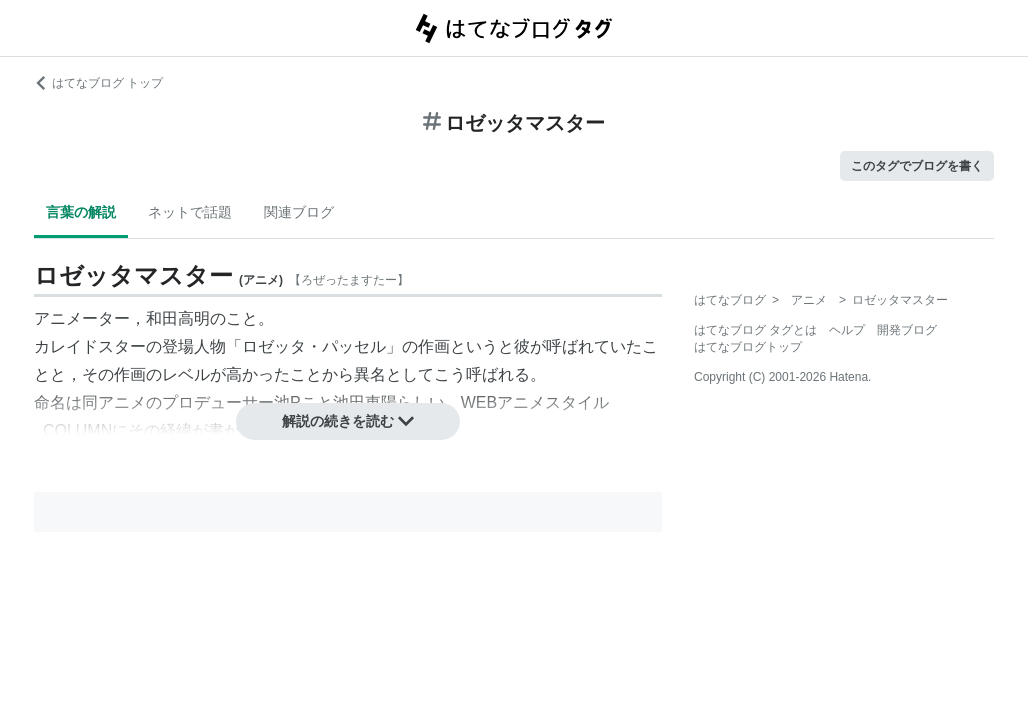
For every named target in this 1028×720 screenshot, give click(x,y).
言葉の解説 (81, 212)
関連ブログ (299, 212)
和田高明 (178, 318)
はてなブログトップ (748, 347)
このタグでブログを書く (917, 166)
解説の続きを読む (348, 421)
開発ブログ (907, 330)
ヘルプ (847, 330)
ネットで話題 (190, 212)
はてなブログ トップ (98, 83)
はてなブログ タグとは (755, 330)
